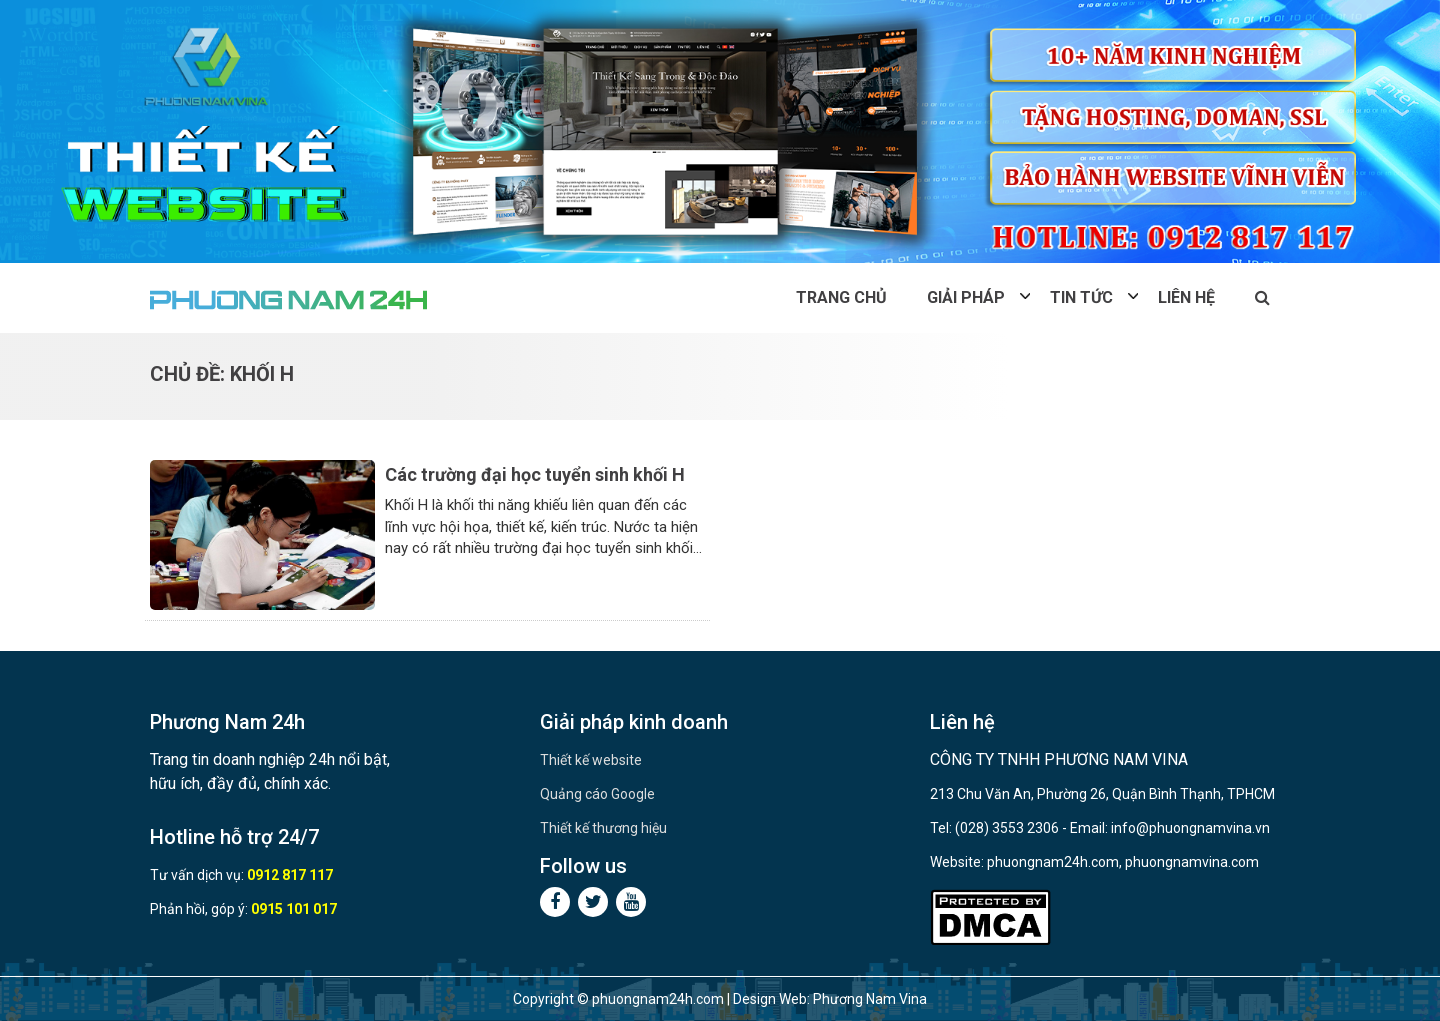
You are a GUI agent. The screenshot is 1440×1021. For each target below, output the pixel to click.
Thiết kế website (591, 760)
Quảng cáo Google (597, 794)
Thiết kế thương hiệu (603, 828)
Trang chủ (841, 297)
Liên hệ (1186, 297)
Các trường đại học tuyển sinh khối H (535, 474)
